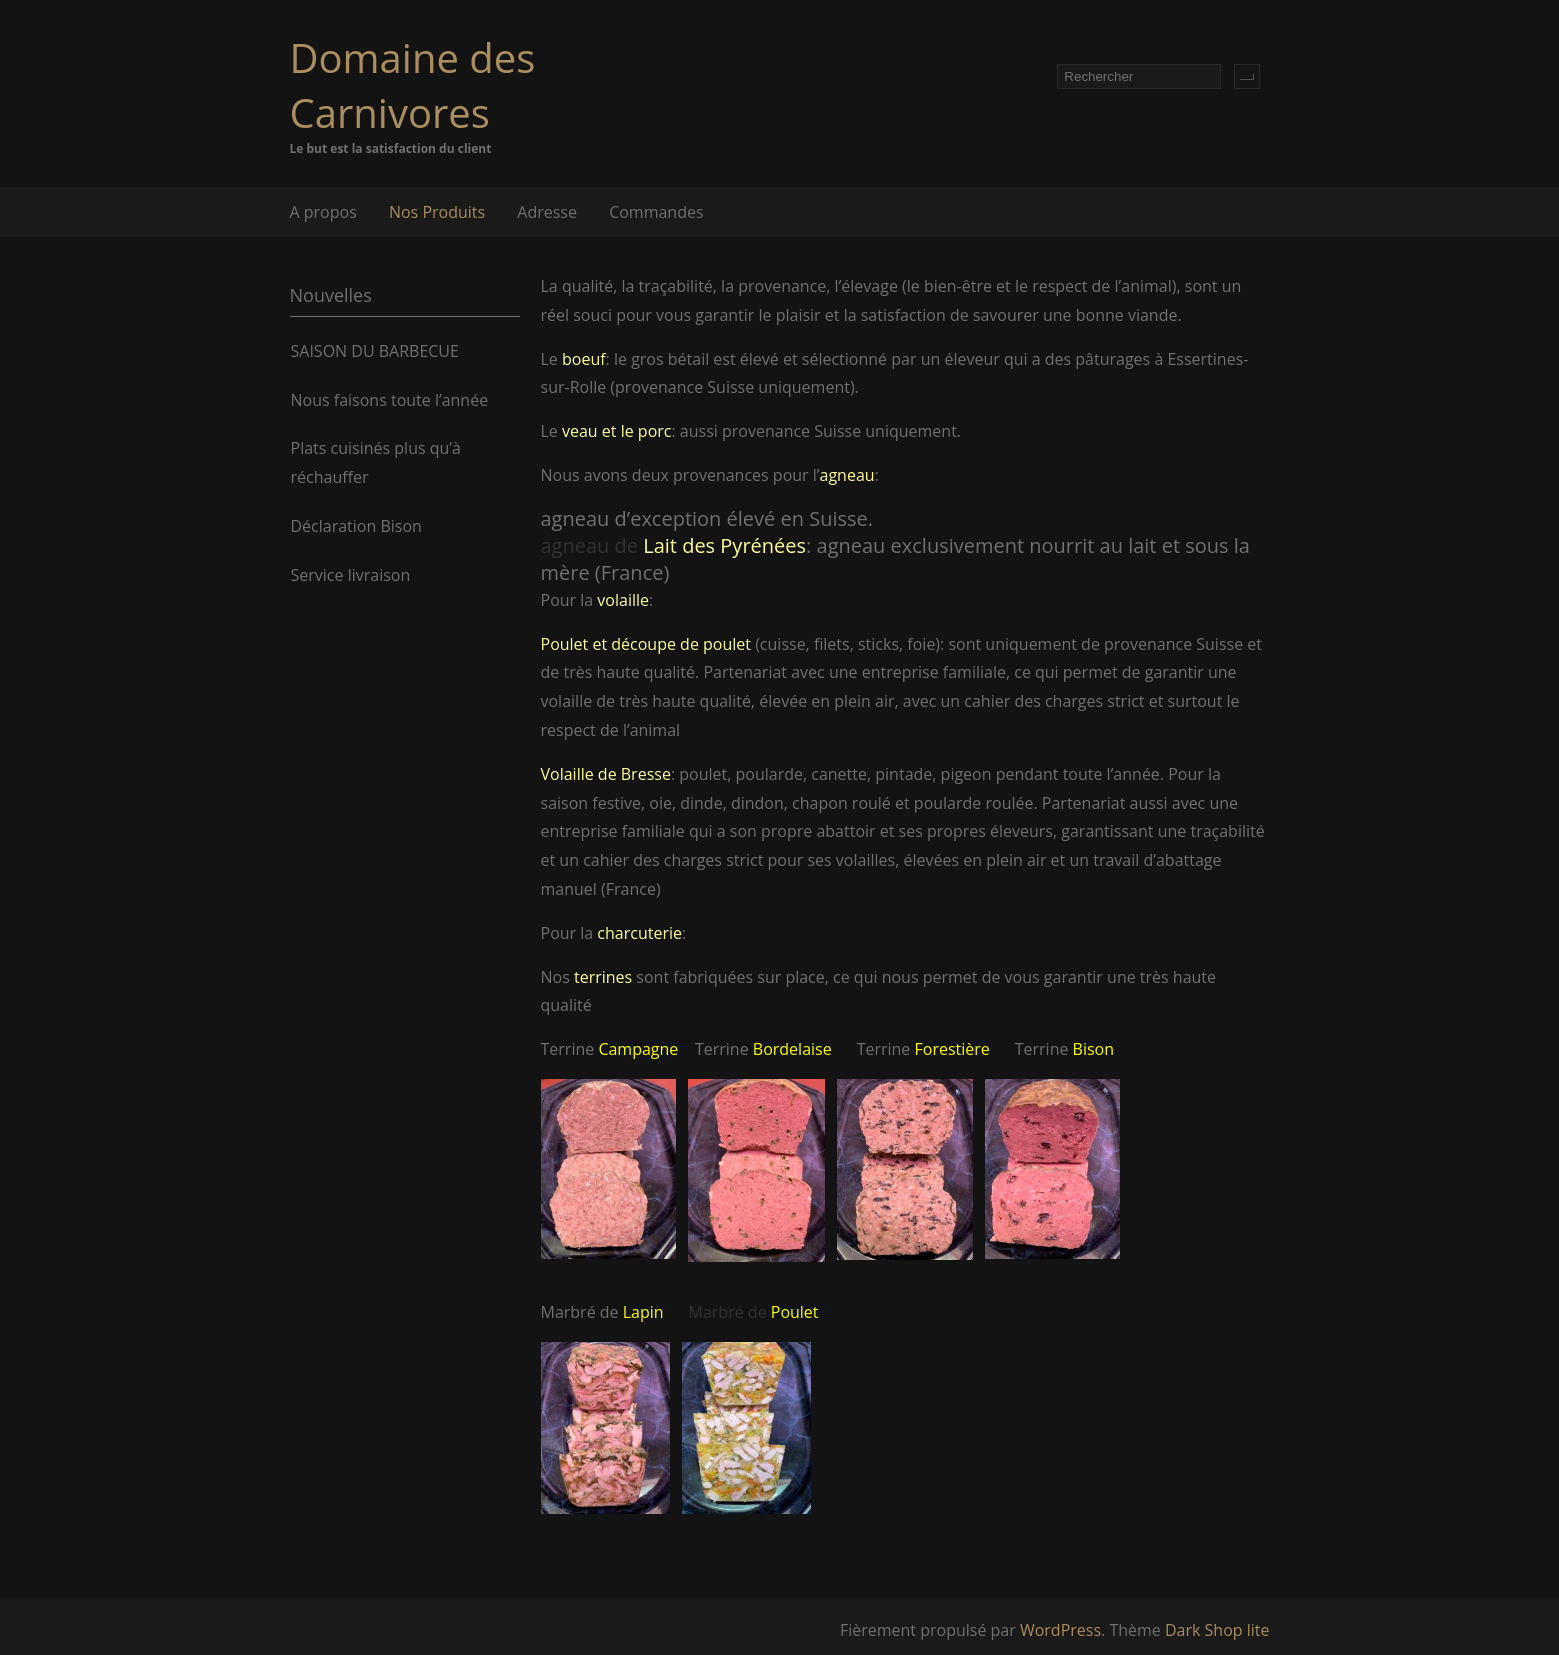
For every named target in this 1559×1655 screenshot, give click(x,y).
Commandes (656, 212)
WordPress (1060, 1630)
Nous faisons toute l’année (390, 400)
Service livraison (351, 575)
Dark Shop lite (1217, 1630)
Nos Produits (437, 212)
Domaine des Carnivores (413, 85)
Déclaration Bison (356, 526)
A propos (323, 212)
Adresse (547, 212)
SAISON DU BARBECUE (375, 351)
